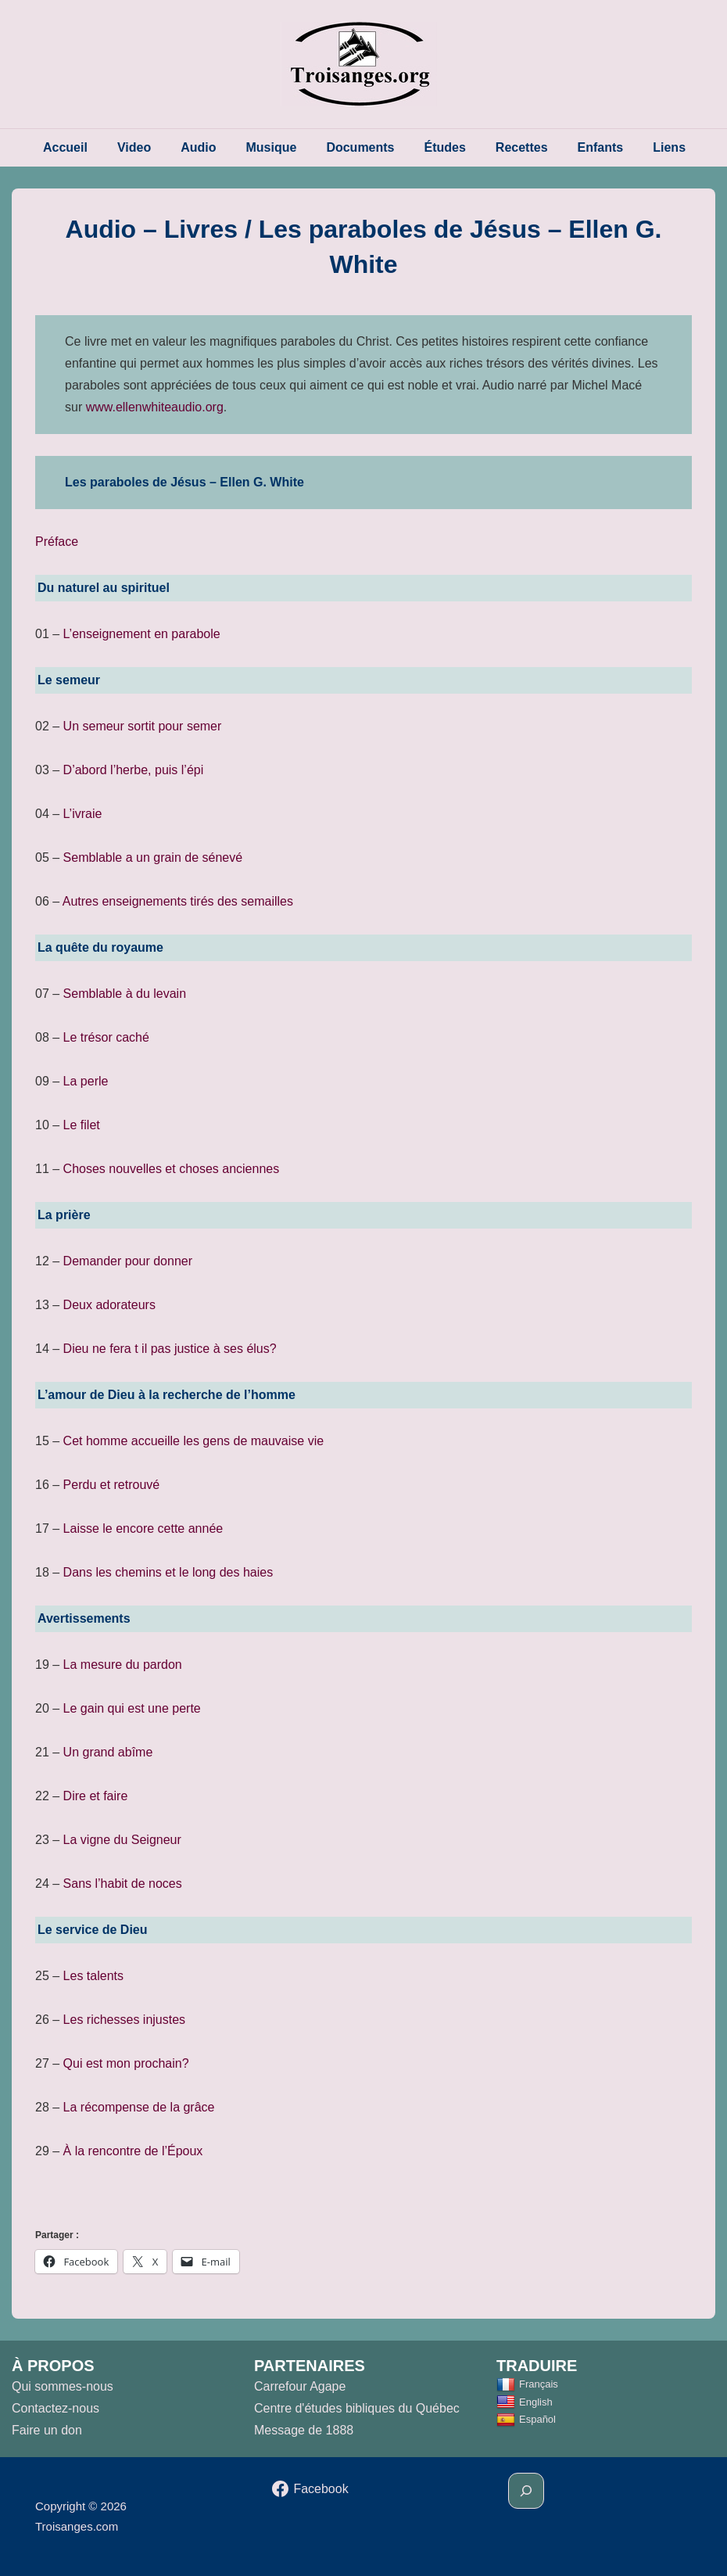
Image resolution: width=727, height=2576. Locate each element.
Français (527, 2384)
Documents (360, 147)
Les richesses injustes (124, 2019)
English (524, 2402)
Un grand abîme (108, 1752)
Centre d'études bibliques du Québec (357, 2408)
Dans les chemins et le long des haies (168, 1572)
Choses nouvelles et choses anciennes (171, 1168)
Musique (271, 147)
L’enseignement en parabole (141, 633)
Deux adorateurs (109, 1304)
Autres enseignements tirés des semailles (178, 901)
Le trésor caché (106, 1037)
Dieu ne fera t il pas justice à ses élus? (170, 1348)
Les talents (93, 1975)
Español (526, 2419)
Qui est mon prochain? (126, 2063)
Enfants (601, 147)
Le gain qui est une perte (132, 1708)
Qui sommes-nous (62, 2386)
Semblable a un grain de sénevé (153, 857)
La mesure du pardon (122, 1664)
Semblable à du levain (124, 993)
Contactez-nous (55, 2408)
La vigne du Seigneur (122, 1839)
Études (445, 147)
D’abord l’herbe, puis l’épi (133, 770)
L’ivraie (82, 813)
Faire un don (47, 2430)
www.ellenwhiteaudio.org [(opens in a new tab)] (155, 407)
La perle (86, 1081)
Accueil (65, 147)
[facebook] (310, 2489)
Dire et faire (95, 1796)
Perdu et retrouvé (111, 1484)
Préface (56, 541)
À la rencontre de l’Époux (133, 2151)
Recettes (522, 147)
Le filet (81, 1125)
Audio (198, 147)
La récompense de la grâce (139, 2107)
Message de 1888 (303, 2430)
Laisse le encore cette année (143, 1528)
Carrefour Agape (300, 2386)
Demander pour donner (127, 1261)
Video (134, 147)
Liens (669, 147)
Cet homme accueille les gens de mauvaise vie (193, 1441)
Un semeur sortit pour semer (142, 726)
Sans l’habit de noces (122, 1883)
